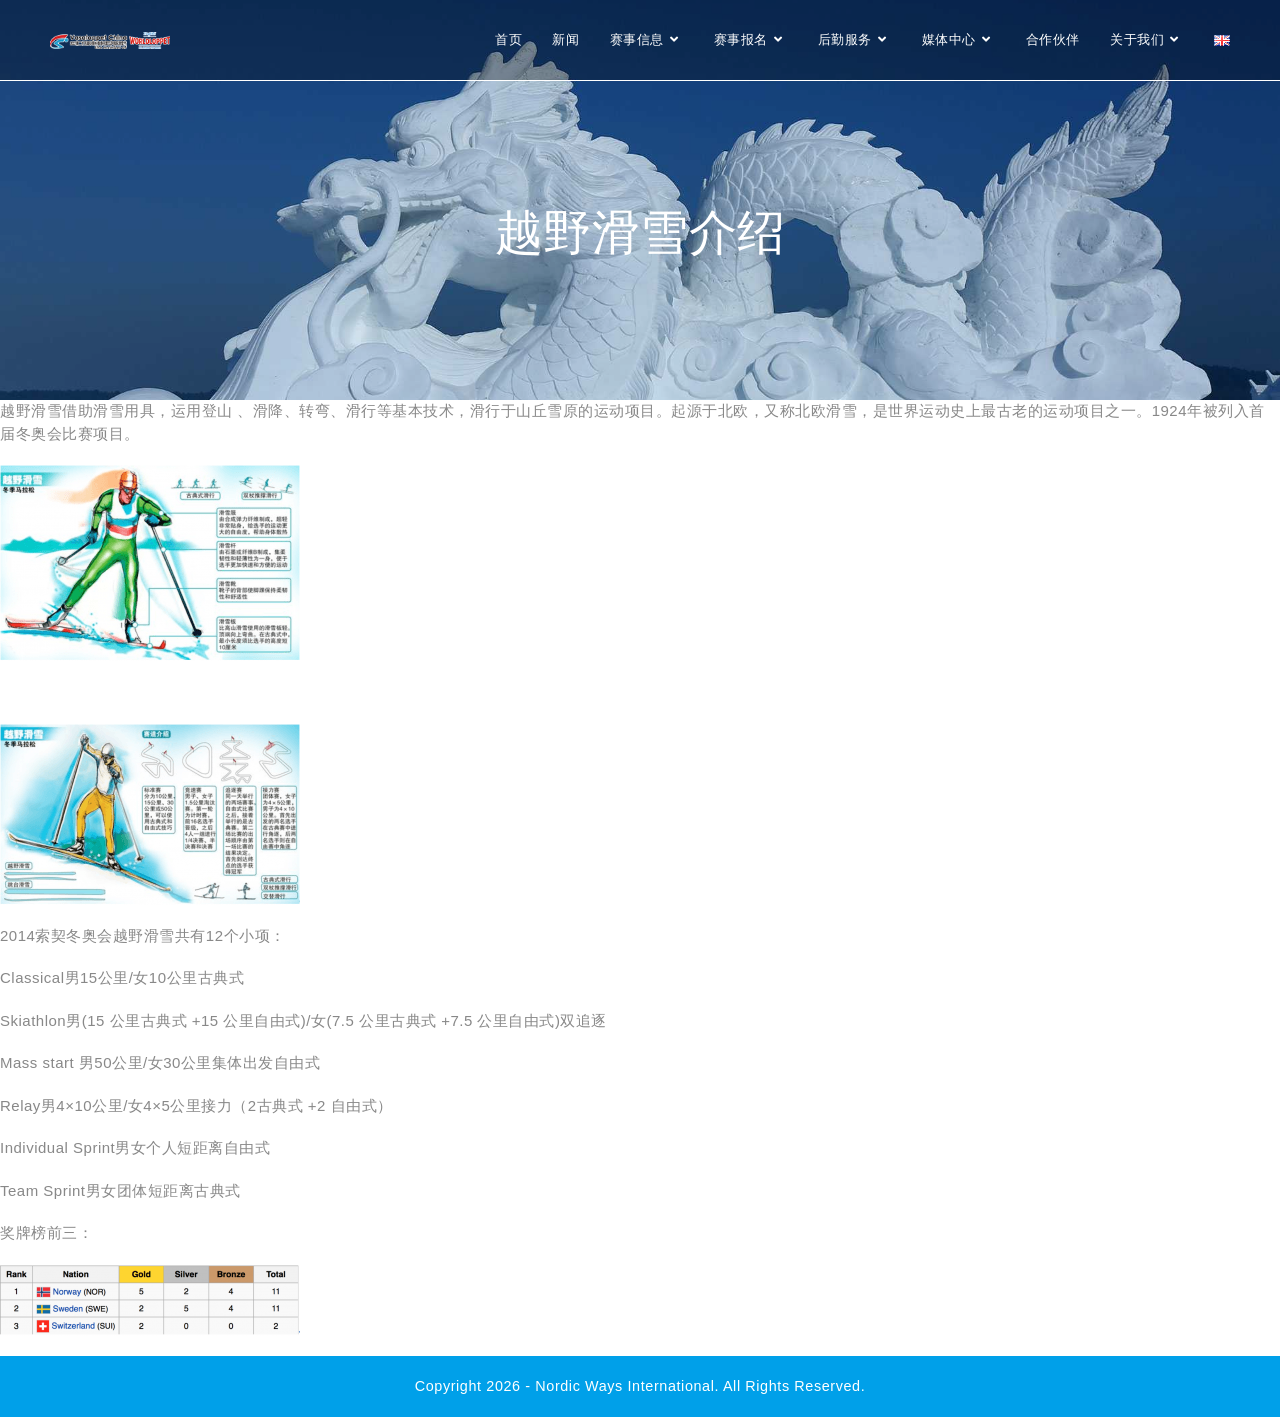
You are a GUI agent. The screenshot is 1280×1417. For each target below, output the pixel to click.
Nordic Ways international (624, 1386)
